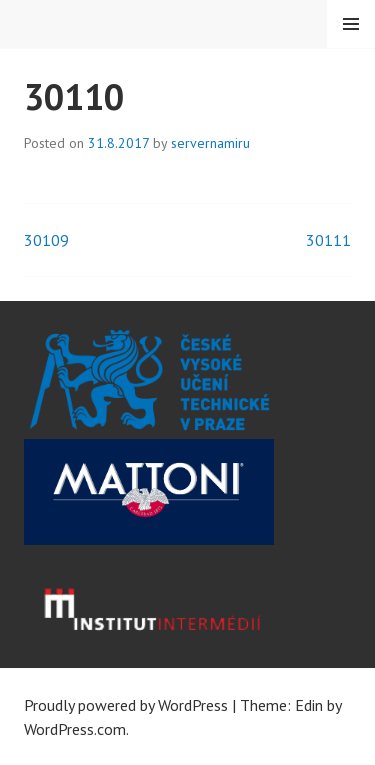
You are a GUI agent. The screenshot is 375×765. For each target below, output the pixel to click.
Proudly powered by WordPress (126, 705)
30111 (328, 240)
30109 (46, 240)
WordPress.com (75, 729)
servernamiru (210, 143)
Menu (351, 24)
